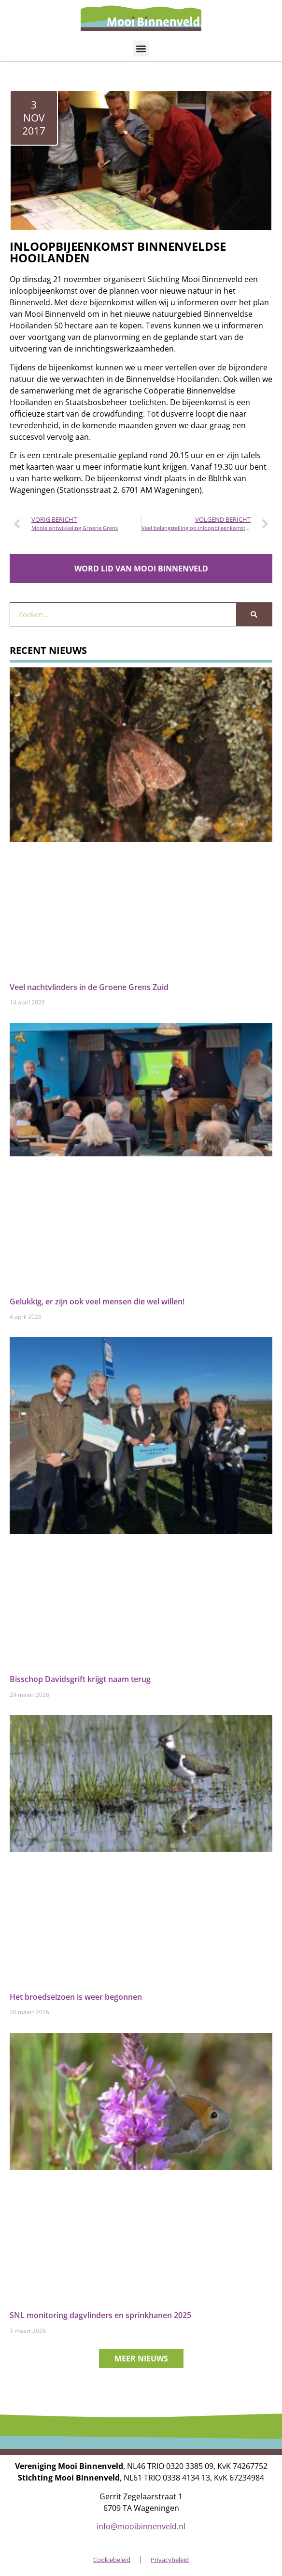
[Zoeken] (254, 614)
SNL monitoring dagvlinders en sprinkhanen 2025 (100, 2315)
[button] (141, 48)
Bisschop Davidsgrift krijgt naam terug (80, 1679)
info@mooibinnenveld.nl (141, 2526)
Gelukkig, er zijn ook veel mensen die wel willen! (97, 1301)
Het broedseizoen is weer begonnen (76, 1997)
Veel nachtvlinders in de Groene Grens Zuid (89, 987)
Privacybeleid (170, 2559)
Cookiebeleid (111, 2559)
